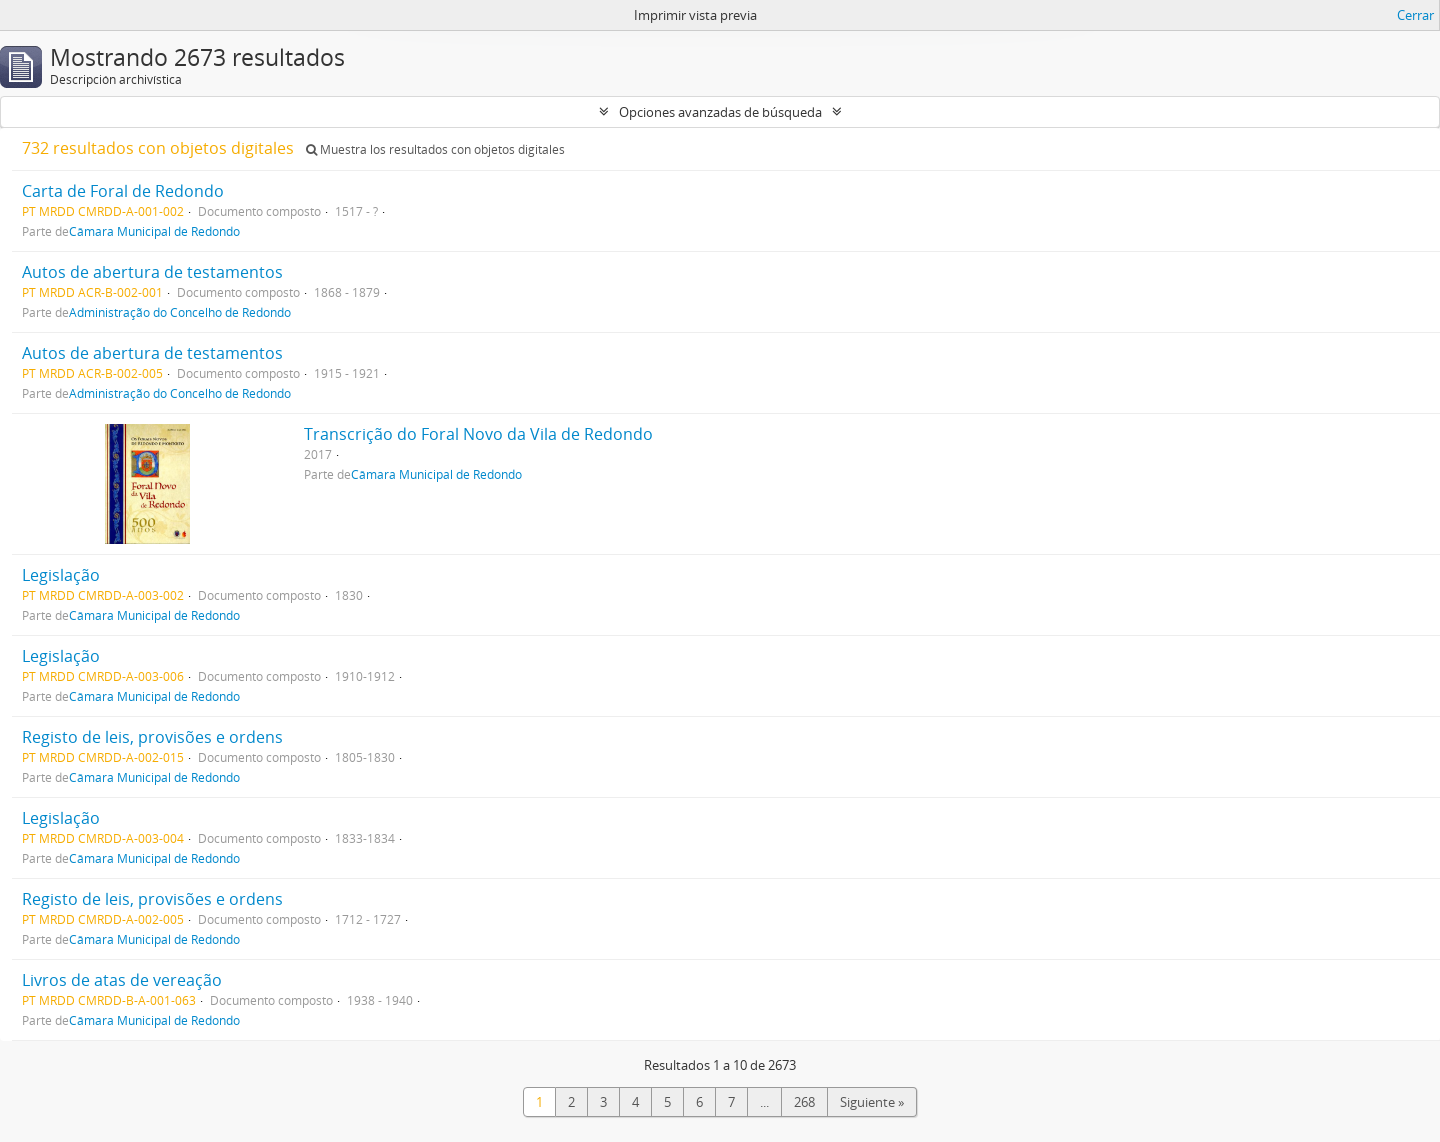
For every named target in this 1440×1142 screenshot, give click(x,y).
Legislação (61, 575)
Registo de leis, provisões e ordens (152, 737)
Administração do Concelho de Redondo (180, 312)
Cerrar (1415, 15)
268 (804, 1102)
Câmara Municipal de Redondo (154, 231)
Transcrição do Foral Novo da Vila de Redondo (478, 434)
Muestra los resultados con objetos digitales (435, 149)
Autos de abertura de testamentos (152, 272)
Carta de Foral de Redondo (123, 191)
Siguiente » (872, 1102)
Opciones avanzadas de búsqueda (720, 112)
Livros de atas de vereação (122, 980)
